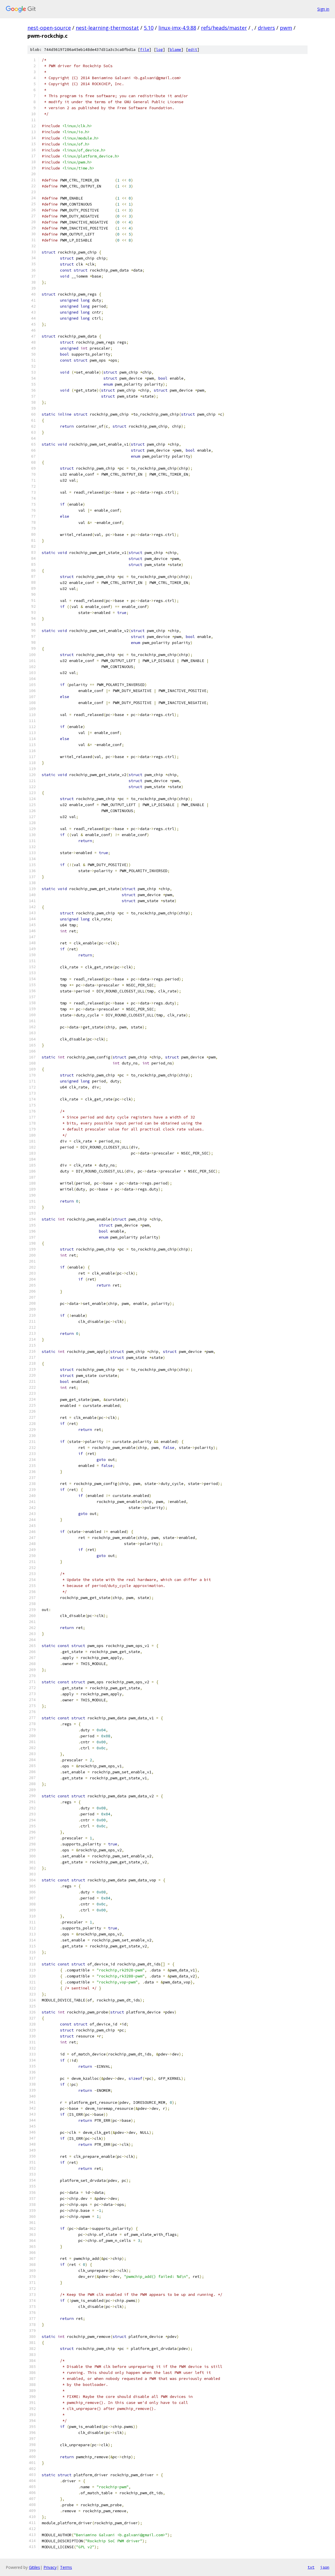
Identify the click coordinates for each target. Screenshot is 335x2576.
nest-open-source (49, 27)
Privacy (50, 2567)
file (144, 49)
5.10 (148, 27)
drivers (266, 27)
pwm (286, 27)
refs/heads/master (224, 27)
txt (311, 2567)
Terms (66, 2567)
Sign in (323, 9)
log (159, 49)
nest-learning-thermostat (107, 27)
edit (192, 49)
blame (175, 49)
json (324, 2567)
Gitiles (34, 2567)
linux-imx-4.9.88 (177, 27)
